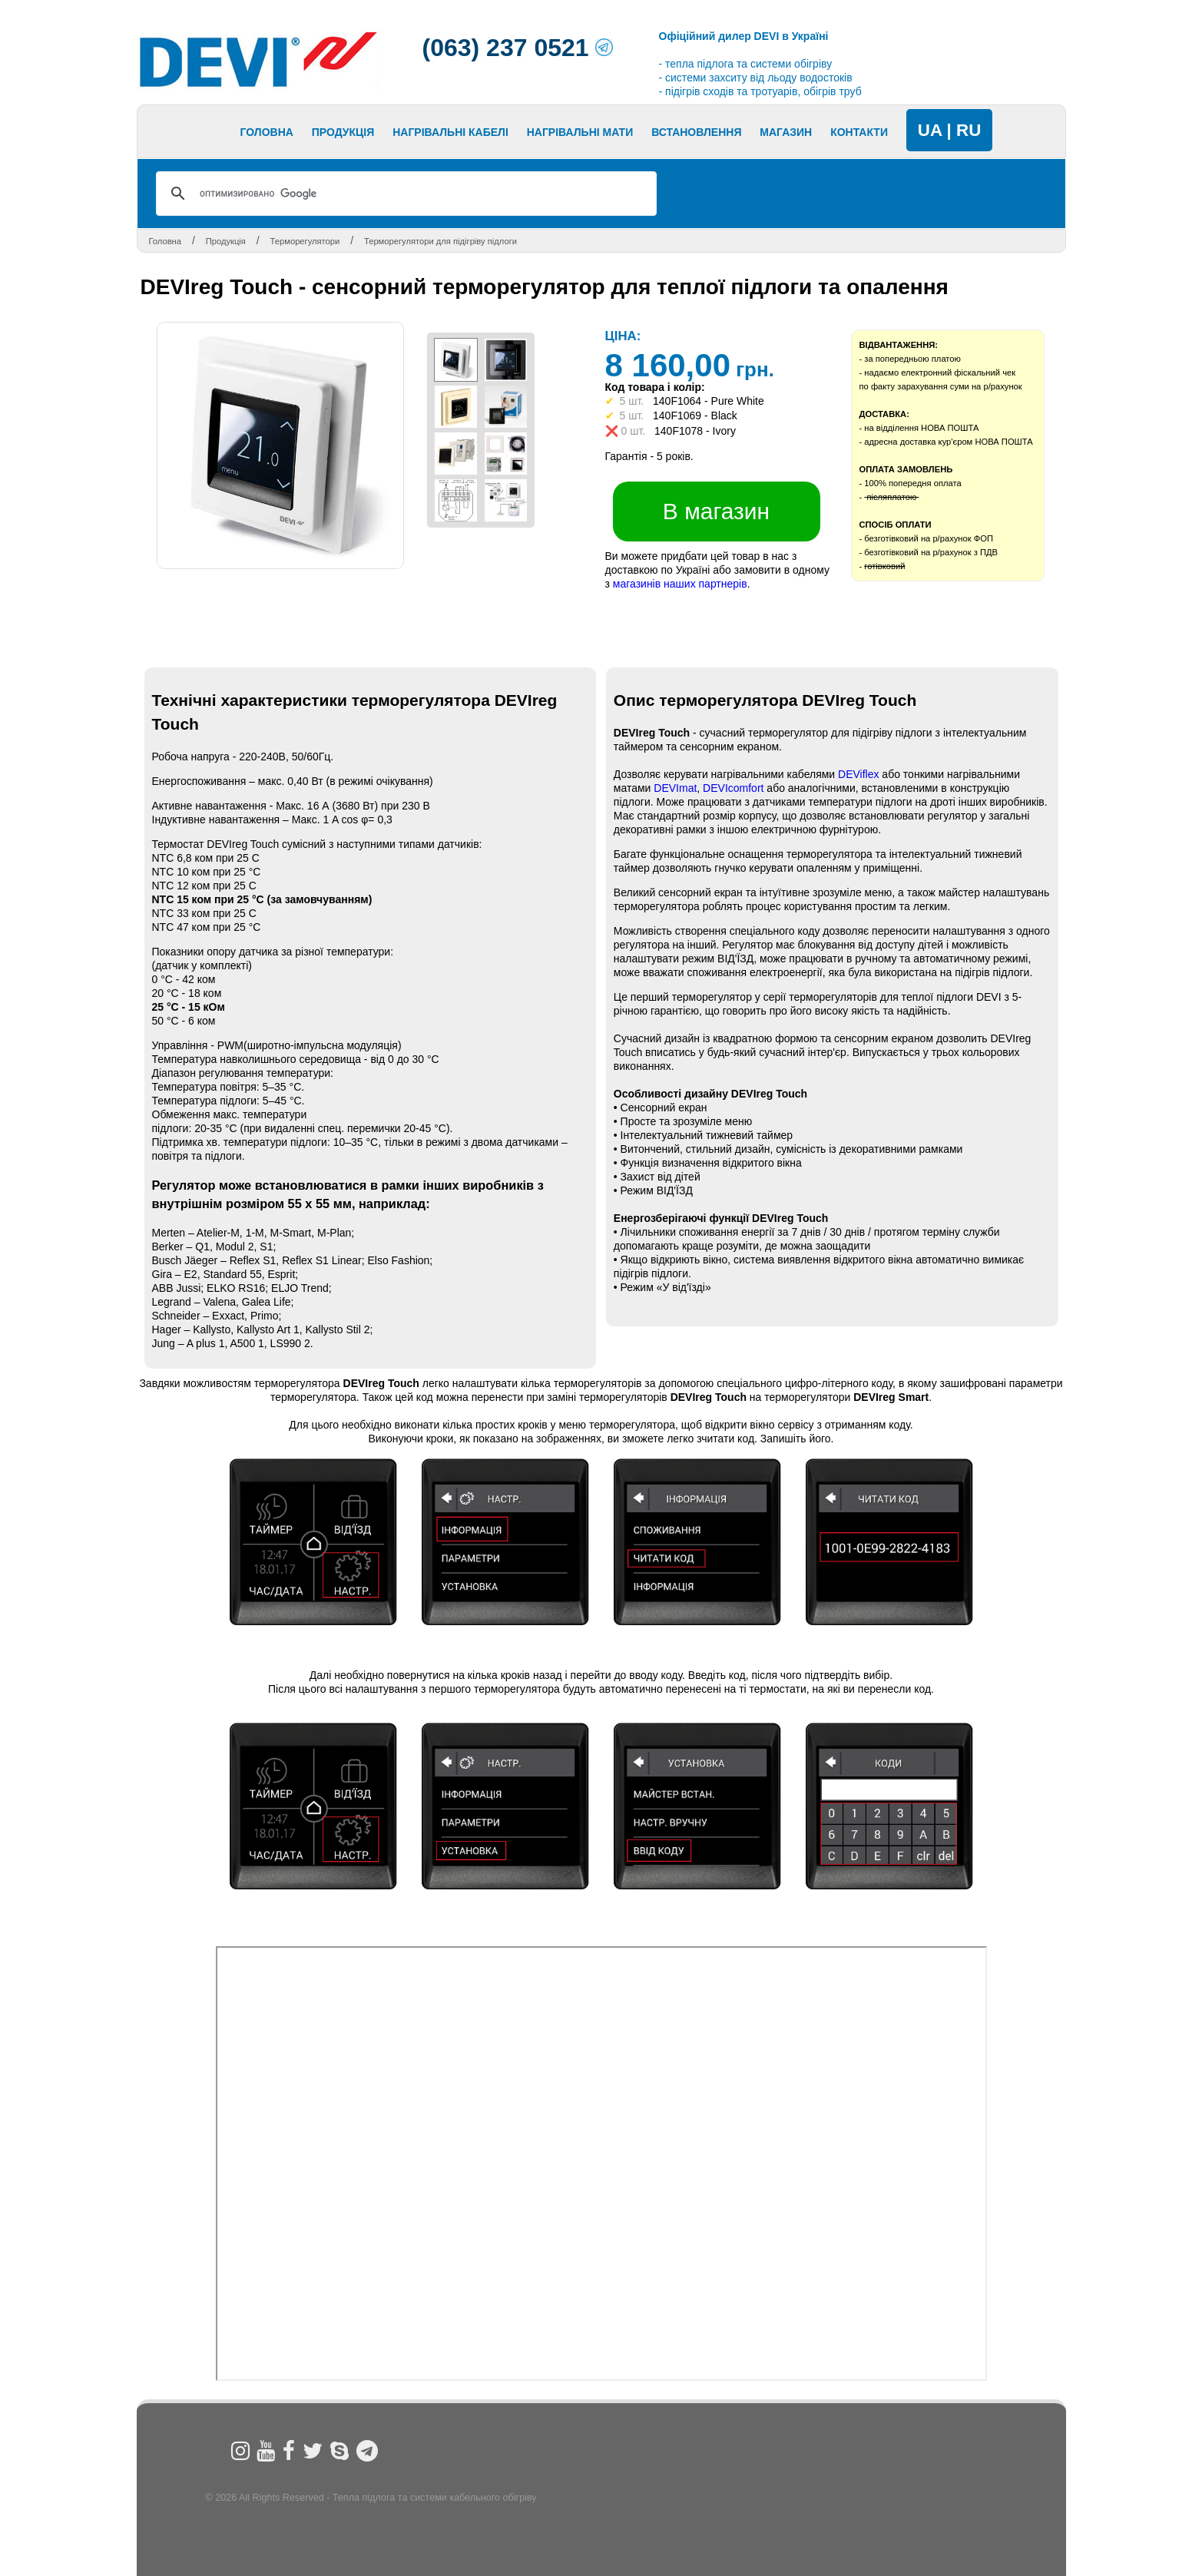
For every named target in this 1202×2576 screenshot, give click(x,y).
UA (930, 130)
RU (968, 130)
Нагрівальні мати (580, 132)
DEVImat (675, 788)
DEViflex (858, 774)
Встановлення (696, 132)
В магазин (716, 511)
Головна (266, 132)
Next (443, 135)
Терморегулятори (305, 241)
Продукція (343, 132)
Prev (137, 135)
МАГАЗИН (786, 132)
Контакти (859, 132)
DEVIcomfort (735, 788)
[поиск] (404, 193)
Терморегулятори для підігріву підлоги (440, 241)
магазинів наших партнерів (680, 584)
